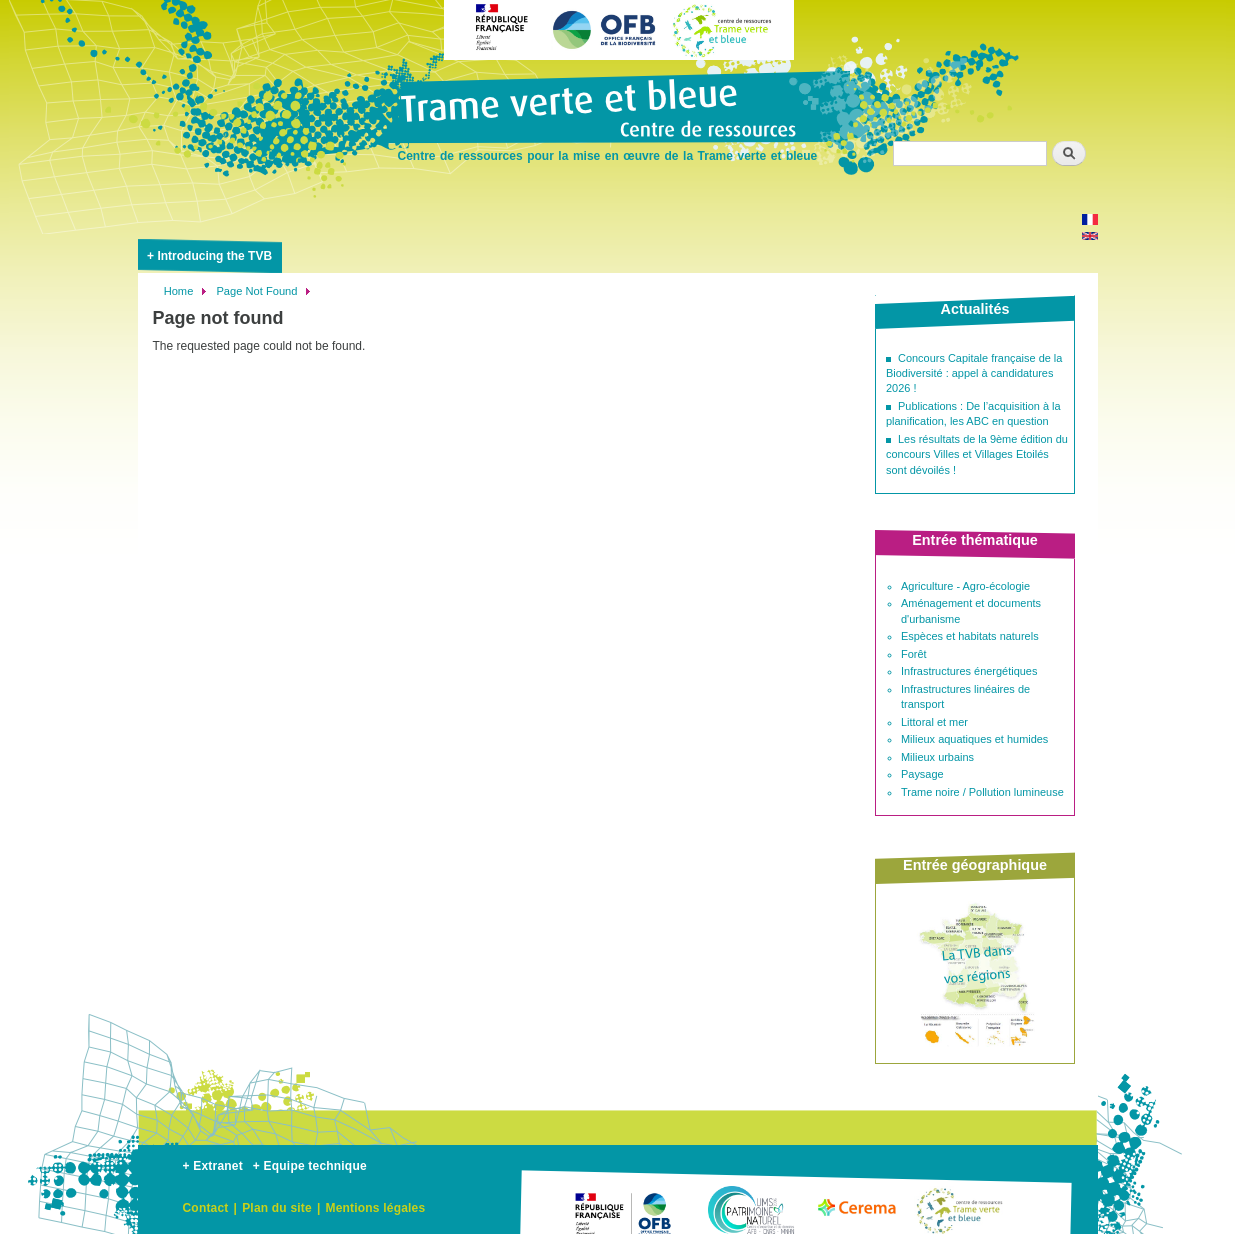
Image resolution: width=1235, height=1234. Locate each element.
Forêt (914, 654)
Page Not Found (256, 291)
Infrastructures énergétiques (969, 671)
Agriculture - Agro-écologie (965, 586)
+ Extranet (213, 1166)
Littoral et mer (934, 722)
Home (179, 291)
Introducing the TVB (214, 256)
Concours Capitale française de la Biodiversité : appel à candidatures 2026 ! (974, 373)
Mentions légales (375, 1208)
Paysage (922, 774)
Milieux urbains (937, 757)
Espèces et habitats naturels (970, 636)
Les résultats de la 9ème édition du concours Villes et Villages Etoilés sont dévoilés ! (977, 454)
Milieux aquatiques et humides (974, 739)
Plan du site (277, 1208)
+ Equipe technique (310, 1166)
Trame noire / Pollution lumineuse (982, 792)
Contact (206, 1208)
